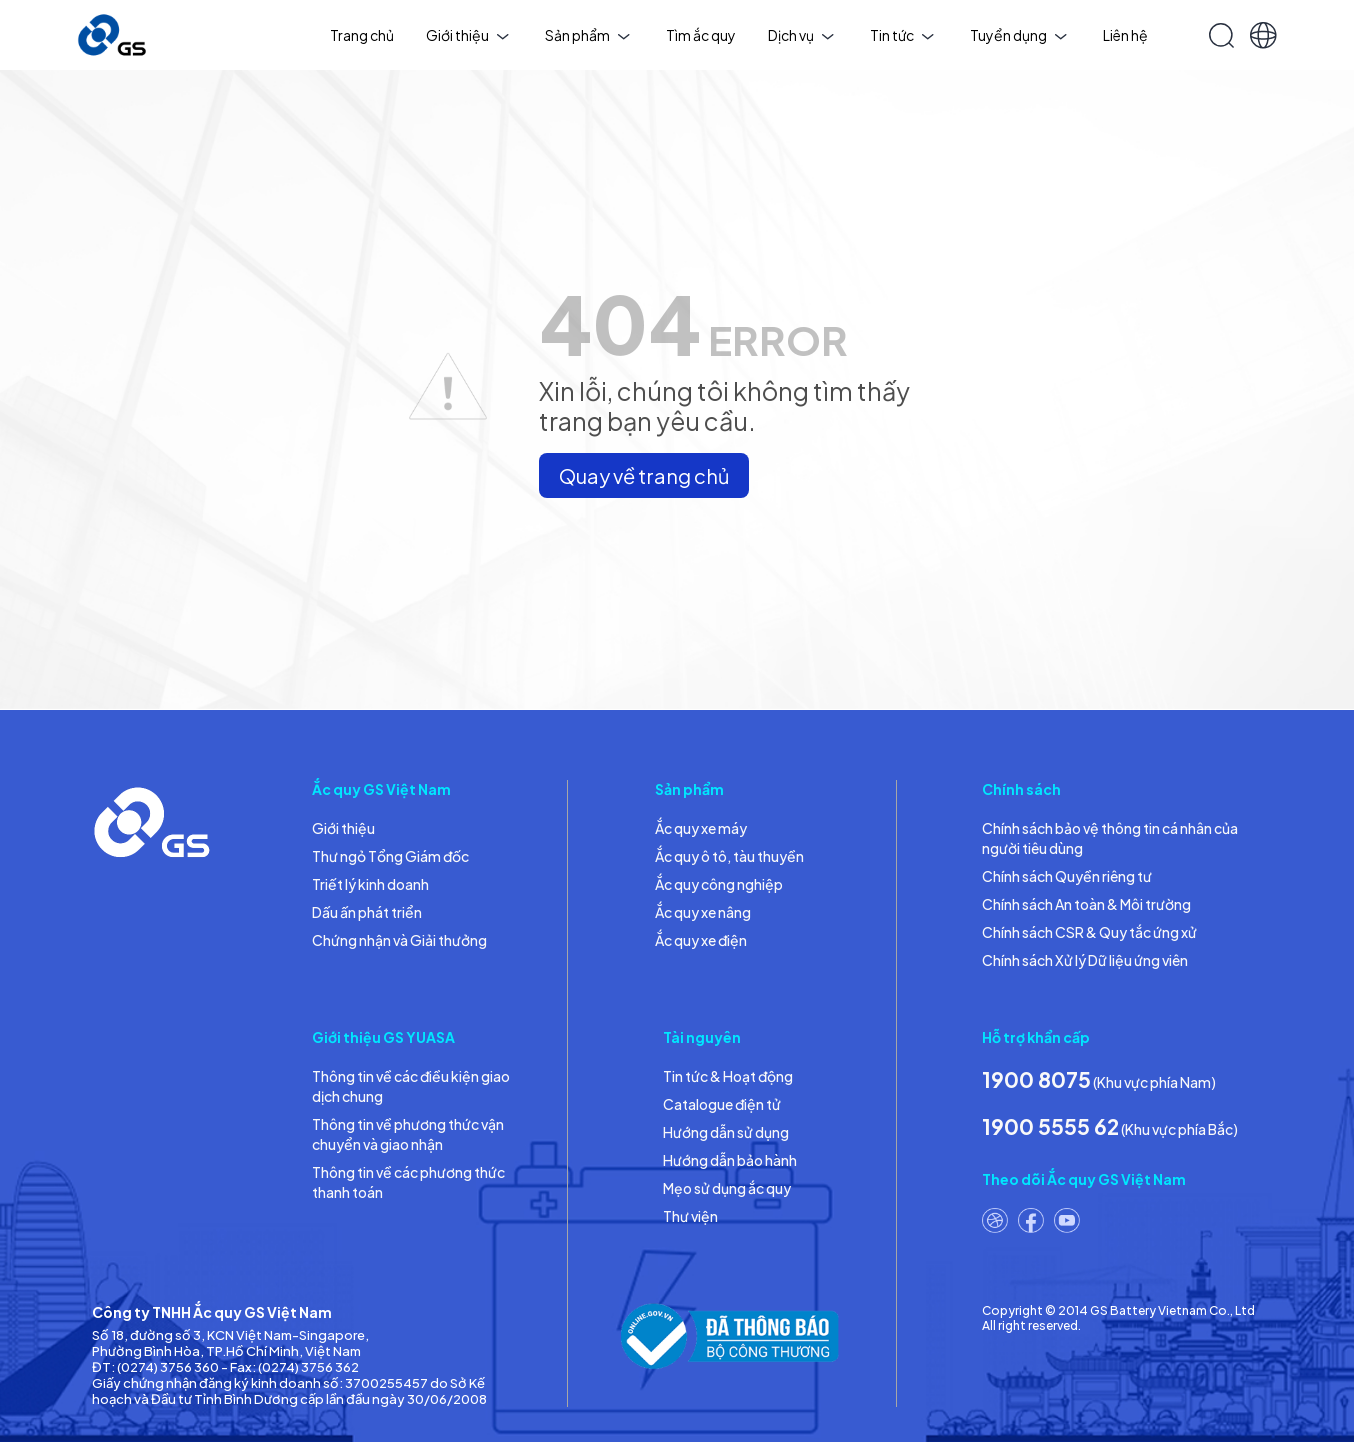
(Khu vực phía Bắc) (1110, 1126)
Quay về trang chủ (644, 475)
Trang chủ (362, 35)
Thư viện (690, 1216)
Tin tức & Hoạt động (728, 1076)
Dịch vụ (801, 35)
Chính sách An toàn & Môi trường (1086, 904)
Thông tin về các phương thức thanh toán (408, 1182)
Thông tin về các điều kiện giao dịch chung (411, 1086)
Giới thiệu (467, 35)
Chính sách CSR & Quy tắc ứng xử (1089, 932)
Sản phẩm (587, 35)
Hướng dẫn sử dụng (726, 1132)
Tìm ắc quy (701, 35)
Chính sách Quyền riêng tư (1067, 876)
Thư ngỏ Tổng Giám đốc (390, 856)
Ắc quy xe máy (701, 828)
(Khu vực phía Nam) (1099, 1079)
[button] (1263, 35)
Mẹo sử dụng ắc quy (727, 1188)
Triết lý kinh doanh (370, 884)
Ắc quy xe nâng (703, 912)
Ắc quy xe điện (701, 940)
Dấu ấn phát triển (367, 912)
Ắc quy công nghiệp (719, 884)
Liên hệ (1125, 35)
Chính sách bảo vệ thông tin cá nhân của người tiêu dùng (1110, 838)
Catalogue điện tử (722, 1104)
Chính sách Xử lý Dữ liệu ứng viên (1085, 960)
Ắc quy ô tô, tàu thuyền (729, 856)
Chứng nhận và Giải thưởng (399, 940)
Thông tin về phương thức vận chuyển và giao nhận (408, 1134)
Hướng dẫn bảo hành (730, 1160)
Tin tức (902, 35)
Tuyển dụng (1018, 35)
